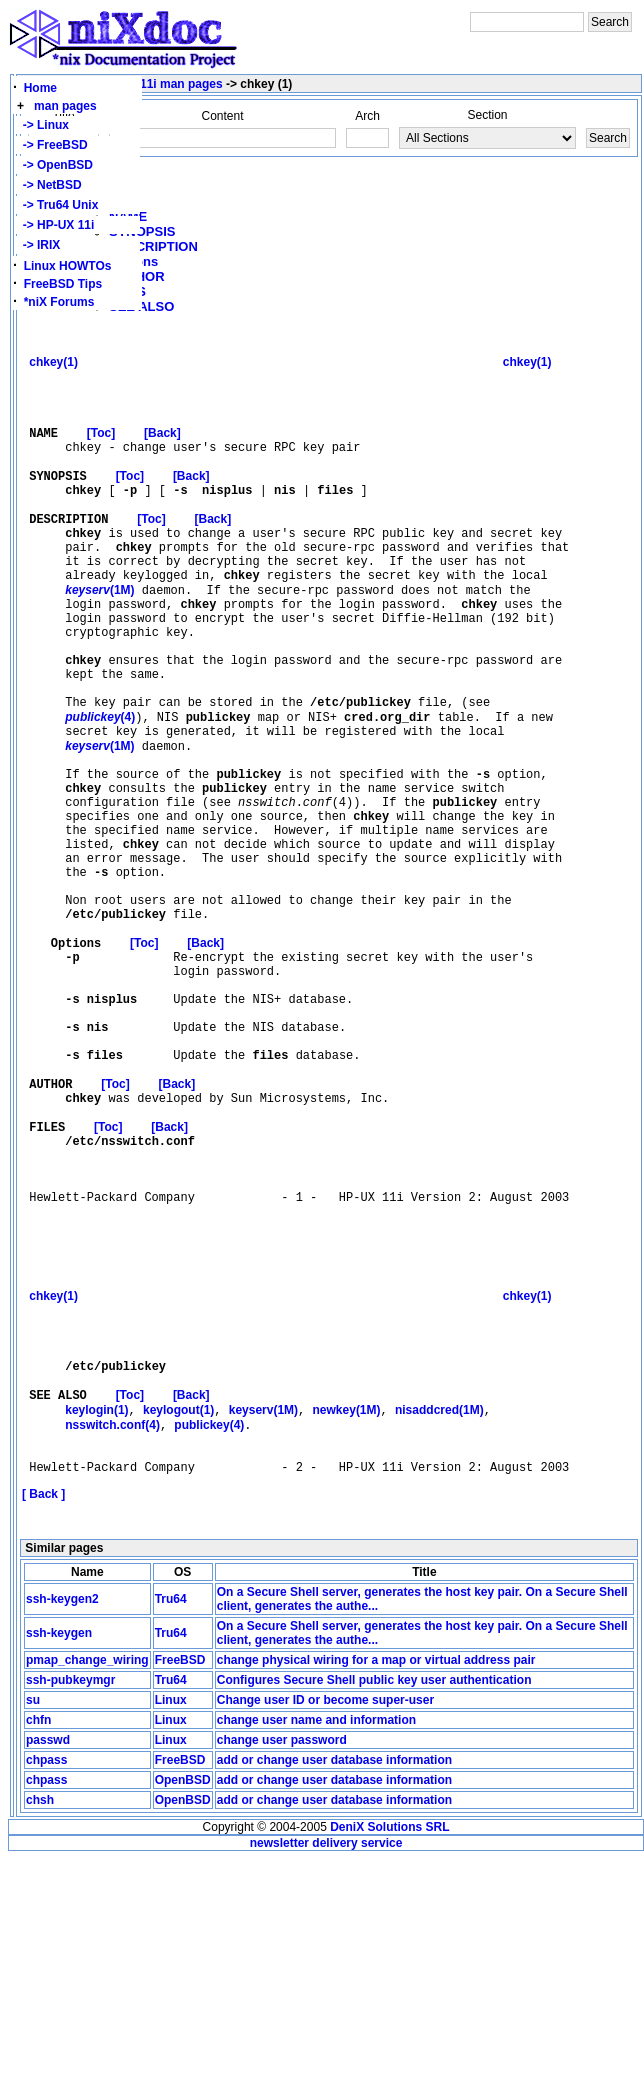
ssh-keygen (59, 1859)
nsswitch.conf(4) (112, 1642)
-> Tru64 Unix (57, 205)
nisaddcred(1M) (439, 1625)
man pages (65, 106)
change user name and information (316, 1946)
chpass (46, 1986)
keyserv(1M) (263, 1625)
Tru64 (171, 1825)
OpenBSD (183, 2006)
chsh (40, 2026)
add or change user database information (334, 1986)
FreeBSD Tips (63, 284)
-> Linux (42, 125)
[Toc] (101, 452)
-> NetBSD (49, 185)
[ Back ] (43, 1720)
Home (40, 88)
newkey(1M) (347, 1625)
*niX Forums (59, 302)
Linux (171, 1926)
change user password (282, 1966)
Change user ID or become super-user (325, 1926)
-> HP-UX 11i (55, 225)
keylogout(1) (178, 1625)
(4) (100, 792)
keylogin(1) (96, 1625)
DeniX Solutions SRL (389, 2053)
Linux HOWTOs (68, 266)
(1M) (99, 639)
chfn (38, 1946)
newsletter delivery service (326, 2069)
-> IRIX (38, 245)
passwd (48, 1966)
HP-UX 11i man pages (160, 84)
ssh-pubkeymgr (70, 1906)
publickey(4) (209, 1642)
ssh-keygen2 (62, 1825)
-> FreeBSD (52, 145)
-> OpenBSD (54, 165)
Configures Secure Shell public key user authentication (374, 1906)
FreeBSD (180, 1886)
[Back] (162, 452)
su (33, 1926)
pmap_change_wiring (87, 1886)
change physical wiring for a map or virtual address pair (376, 1886)
